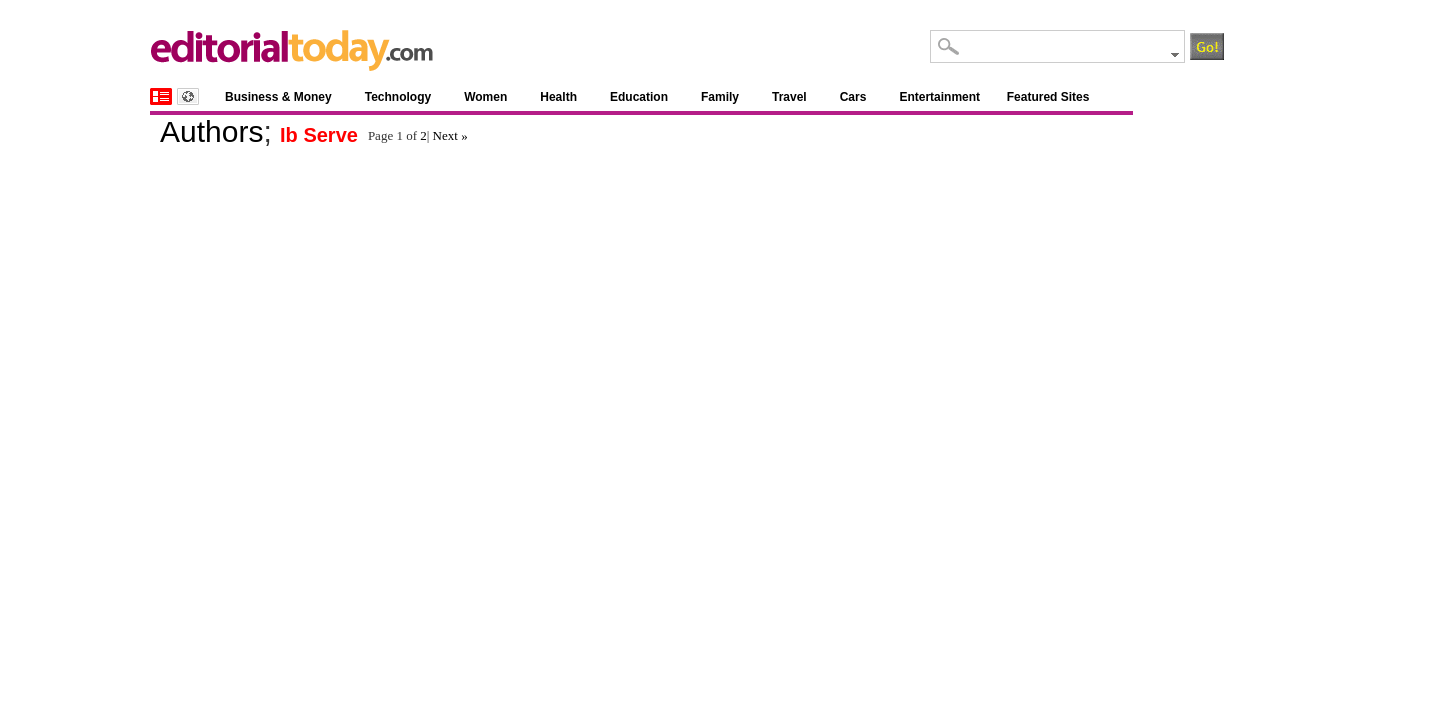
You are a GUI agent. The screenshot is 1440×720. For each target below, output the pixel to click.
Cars (853, 97)
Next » (450, 135)
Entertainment (939, 97)
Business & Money (278, 97)
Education (639, 97)
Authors (211, 131)
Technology (398, 97)
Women (485, 97)
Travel (789, 97)
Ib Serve (319, 135)
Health (558, 97)
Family (720, 97)
